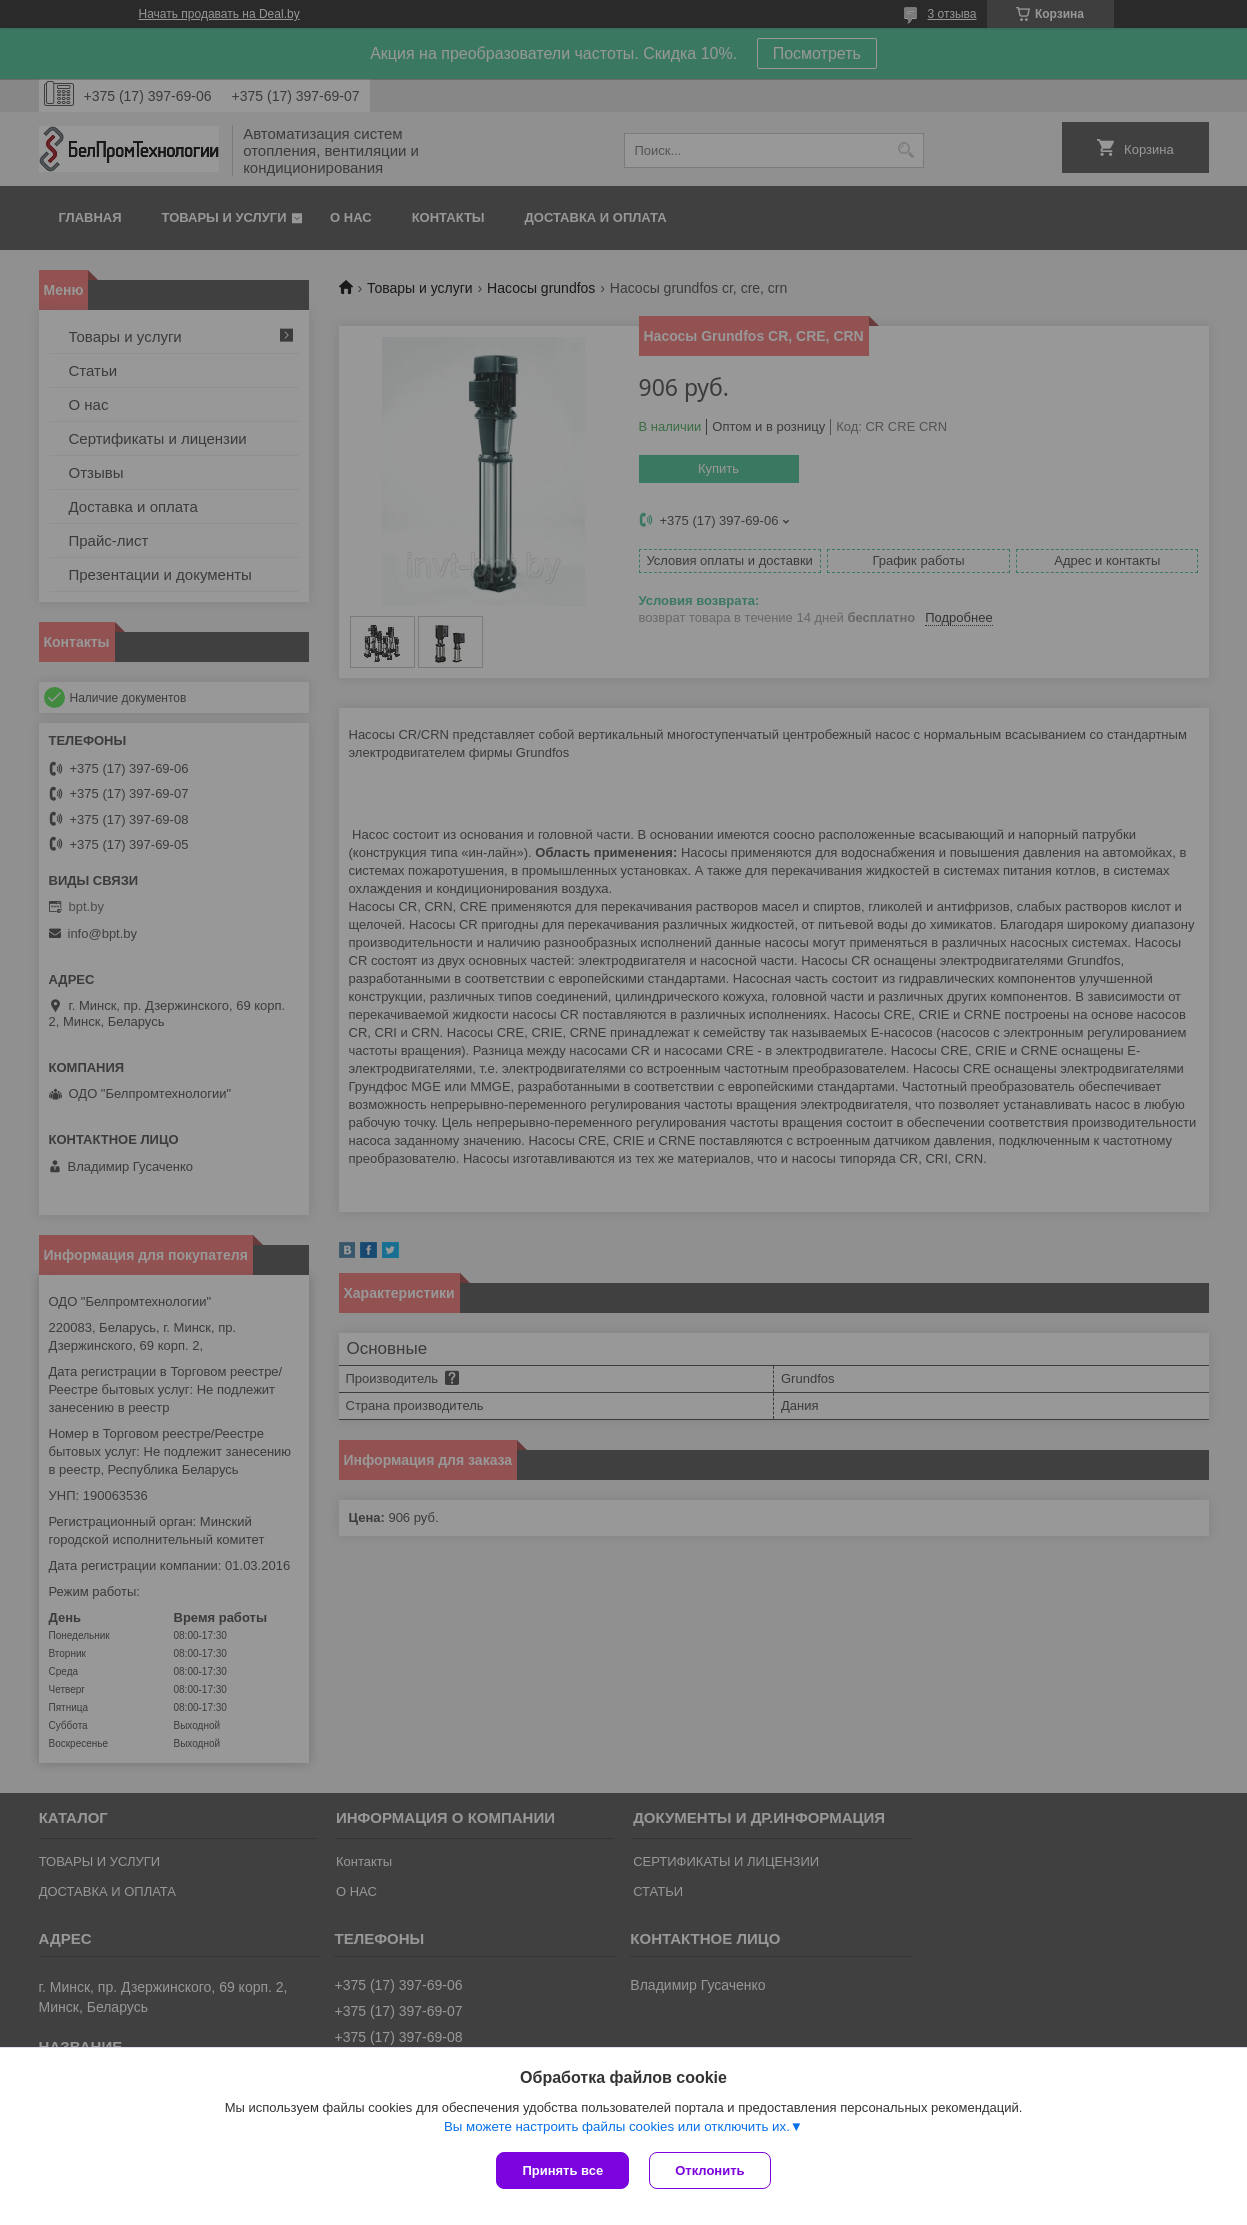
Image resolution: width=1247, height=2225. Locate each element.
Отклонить (709, 2170)
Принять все (562, 2170)
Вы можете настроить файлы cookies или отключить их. (617, 2126)
